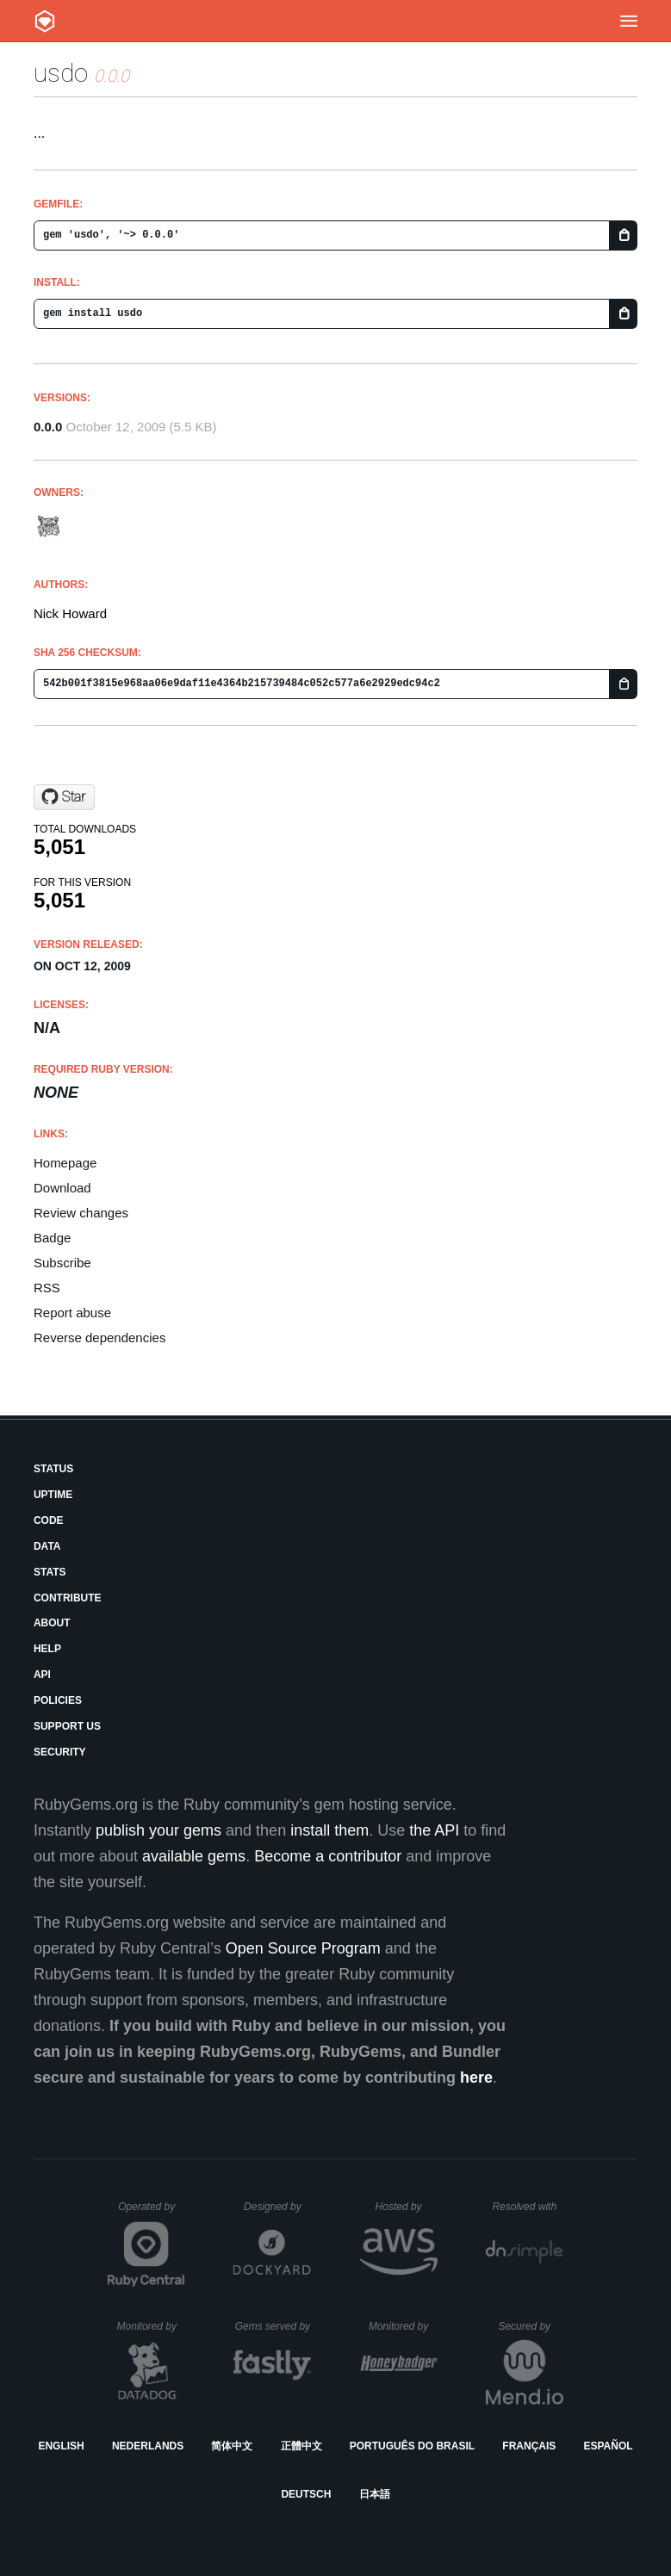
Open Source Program (303, 1948)
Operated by (151, 2213)
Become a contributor (327, 1856)
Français (529, 2446)
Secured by (530, 2326)
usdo (61, 73)
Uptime (53, 1495)
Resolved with (527, 2207)
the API (434, 1830)
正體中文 (301, 2446)
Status (53, 1469)
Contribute (68, 1598)
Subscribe (62, 1262)
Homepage (65, 1162)
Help (47, 1649)
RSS (47, 1287)
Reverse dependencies (99, 1337)
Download (62, 1187)
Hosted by (407, 2207)
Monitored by (151, 2326)
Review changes (81, 1212)
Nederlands (147, 2446)
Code (49, 1520)
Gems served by (273, 2326)
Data (47, 1546)
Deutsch (306, 2494)
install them (329, 1830)
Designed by (277, 2207)
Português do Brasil (412, 2446)
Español (607, 2446)
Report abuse (72, 1312)
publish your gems (158, 1830)
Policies (58, 1700)
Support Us (67, 1726)
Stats (50, 1572)
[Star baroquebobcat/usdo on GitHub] (64, 797)
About (52, 1623)
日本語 (374, 2494)
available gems (193, 1856)
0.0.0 (48, 426)
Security (60, 1752)
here (476, 2077)
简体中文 (231, 2446)
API (42, 1675)
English (61, 2446)
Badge (52, 1237)
